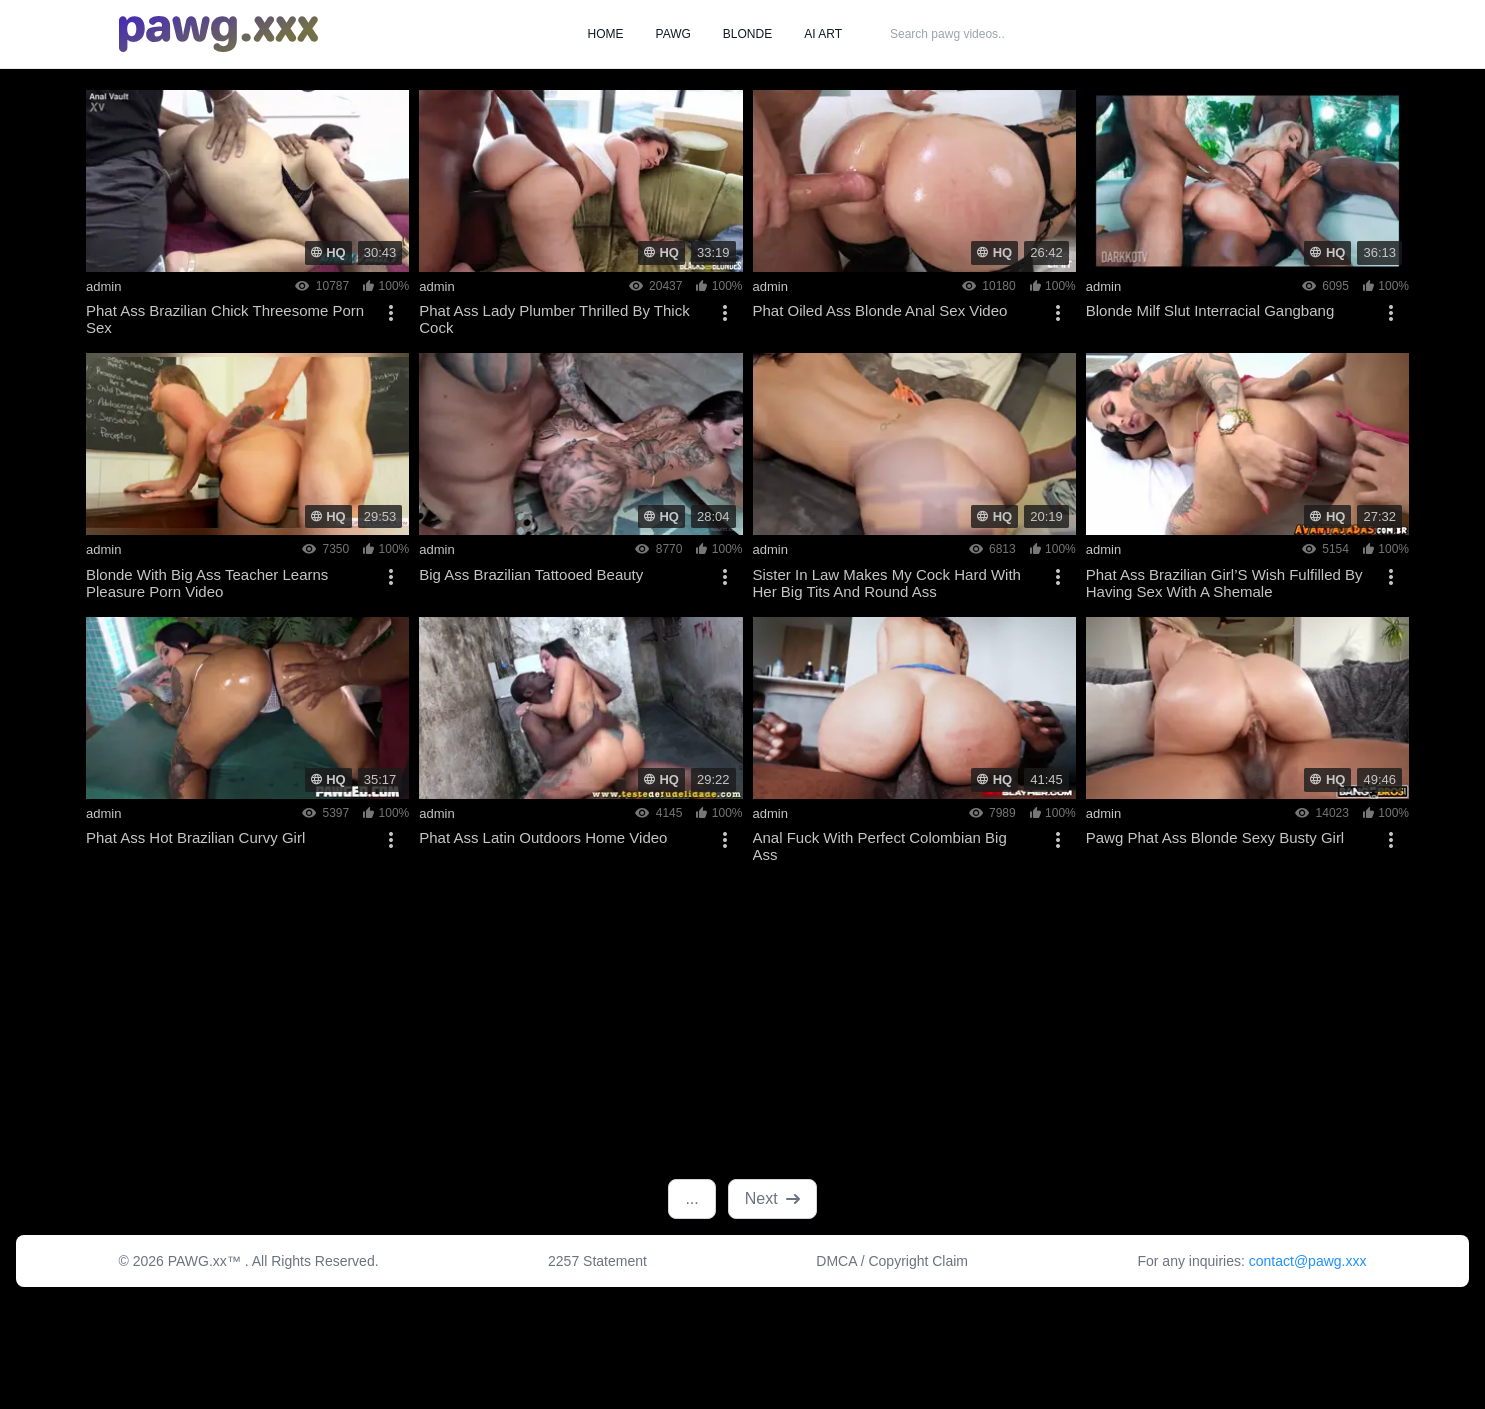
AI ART (823, 34)
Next (772, 1198)
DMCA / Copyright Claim (892, 1261)
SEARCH (1084, 34)
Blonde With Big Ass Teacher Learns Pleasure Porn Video (207, 583)
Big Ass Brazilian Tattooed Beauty (531, 574)
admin (103, 286)
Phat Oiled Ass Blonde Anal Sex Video (880, 310)
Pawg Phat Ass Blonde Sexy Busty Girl (1215, 837)
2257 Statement (597, 1261)
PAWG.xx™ (206, 1261)
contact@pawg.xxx (1308, 1261)
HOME (606, 34)
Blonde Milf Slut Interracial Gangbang (1210, 310)
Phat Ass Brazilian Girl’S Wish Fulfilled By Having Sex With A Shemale (1224, 583)
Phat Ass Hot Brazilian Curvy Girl (195, 837)
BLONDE (747, 34)
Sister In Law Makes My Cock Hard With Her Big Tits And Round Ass (887, 583)
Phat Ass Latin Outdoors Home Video (543, 837)
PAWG (673, 34)
